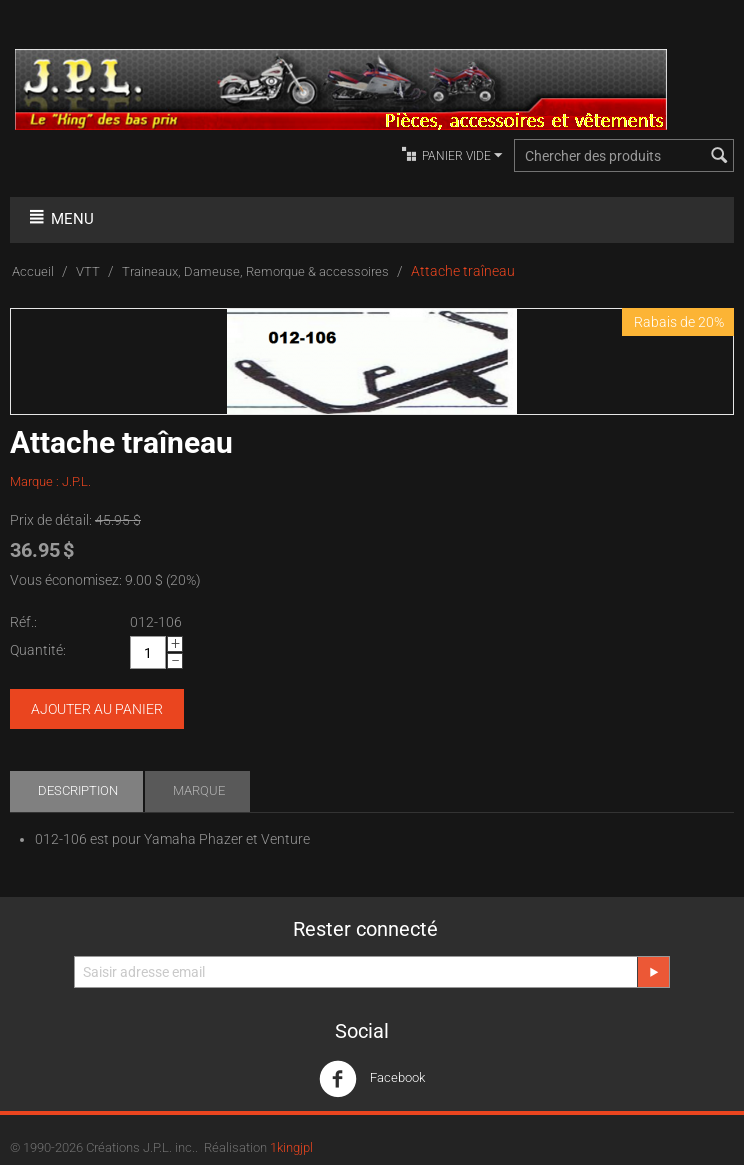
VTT (88, 271)
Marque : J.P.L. (50, 481)
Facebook (372, 1079)
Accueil (33, 271)
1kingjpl (291, 1147)
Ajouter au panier (97, 709)
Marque (199, 790)
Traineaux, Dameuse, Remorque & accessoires (255, 271)
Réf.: (23, 622)
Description (78, 790)
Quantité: (38, 650)
